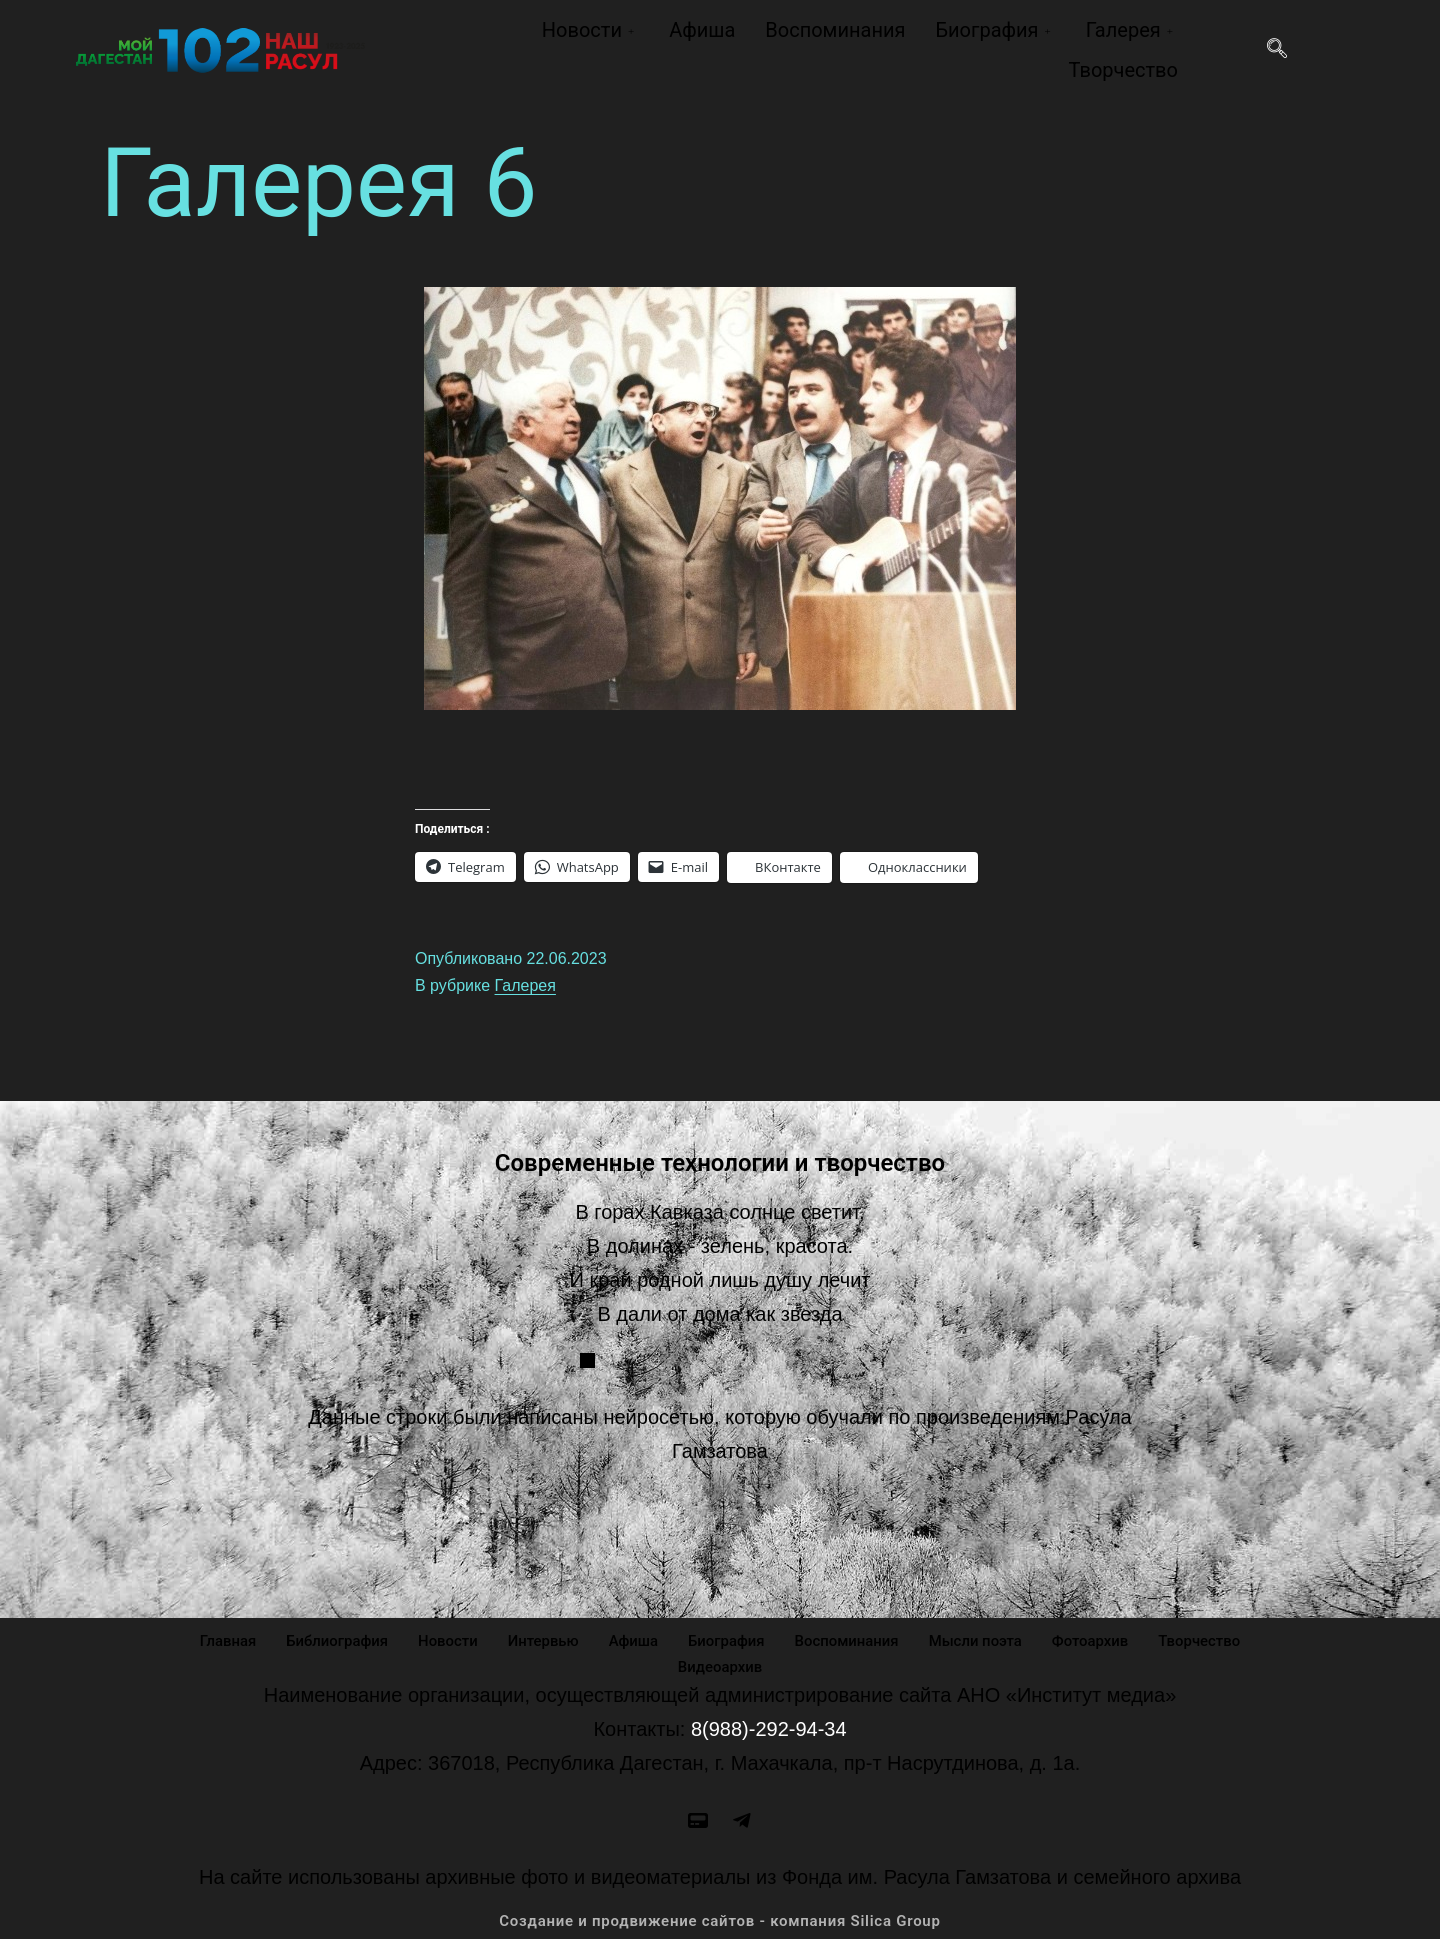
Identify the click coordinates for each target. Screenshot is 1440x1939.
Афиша (702, 30)
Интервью (542, 1640)
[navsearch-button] (1277, 50)
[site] (698, 1820)
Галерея (1132, 30)
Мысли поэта (977, 1640)
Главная (225, 1640)
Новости (590, 30)
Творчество (1122, 70)
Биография (995, 30)
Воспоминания (835, 30)
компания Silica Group (855, 1921)
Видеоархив (720, 1666)
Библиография (335, 1640)
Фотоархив (1091, 1640)
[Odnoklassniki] (742, 1820)
